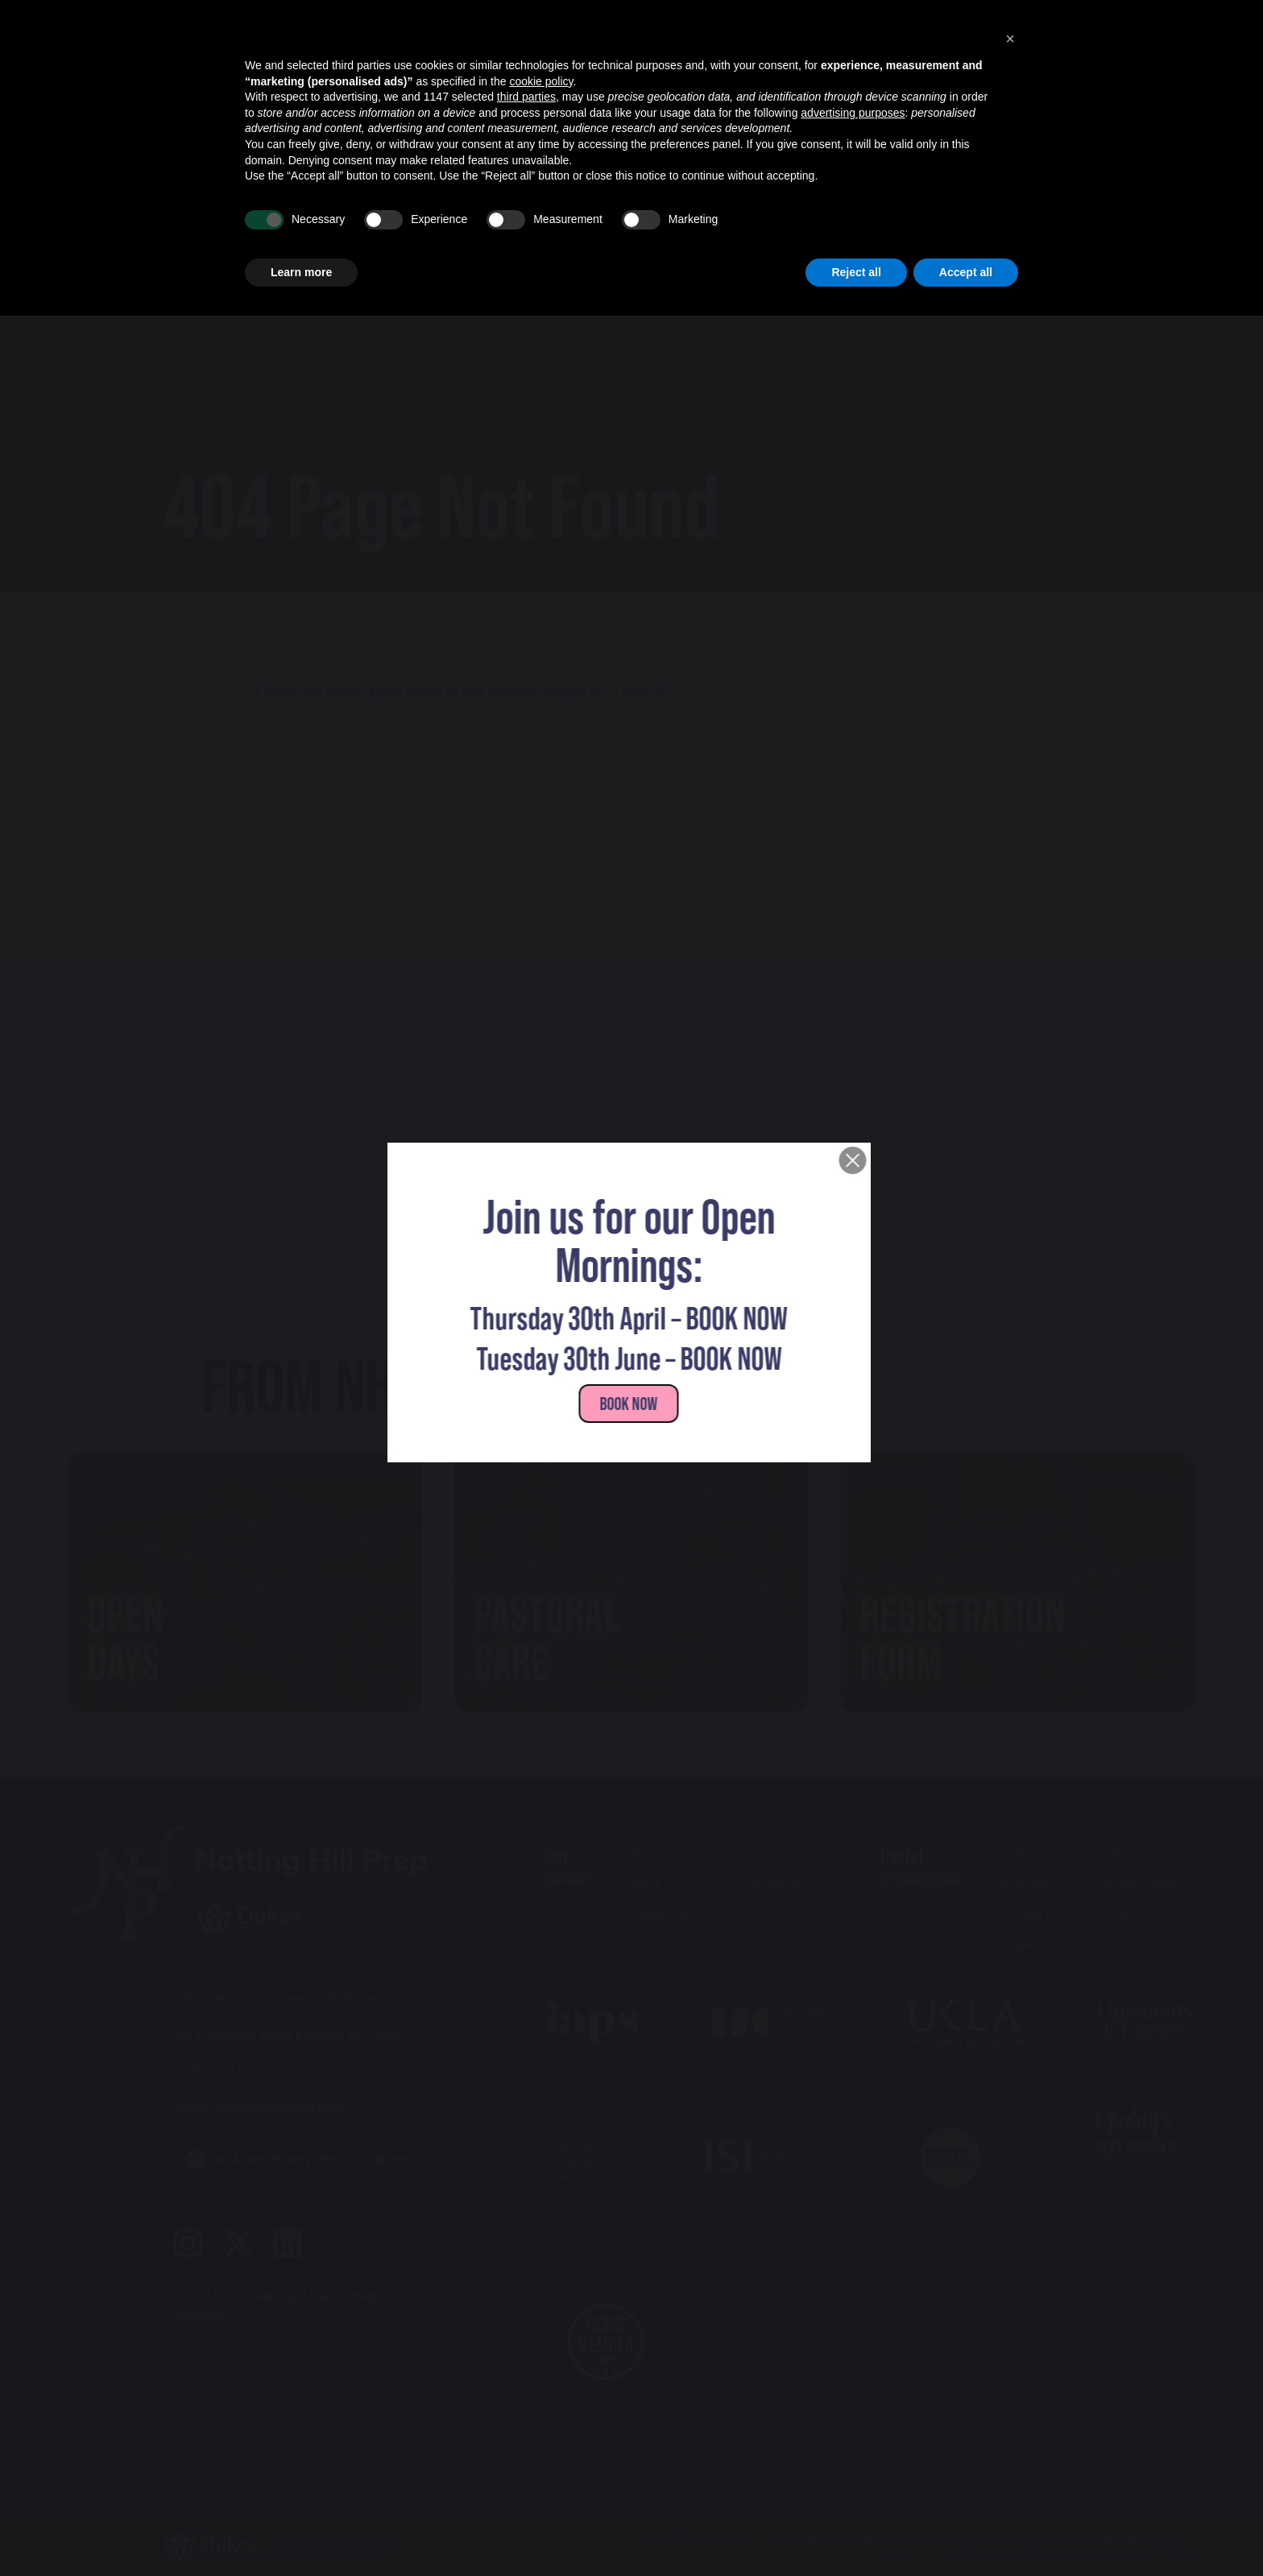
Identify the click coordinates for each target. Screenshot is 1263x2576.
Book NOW (631, 1402)
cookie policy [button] (541, 2340)
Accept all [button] (965, 2531)
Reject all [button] (855, 2531)
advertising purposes (853, 2372)
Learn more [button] (301, 2531)
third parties (526, 2357)
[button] (1010, 2299)
